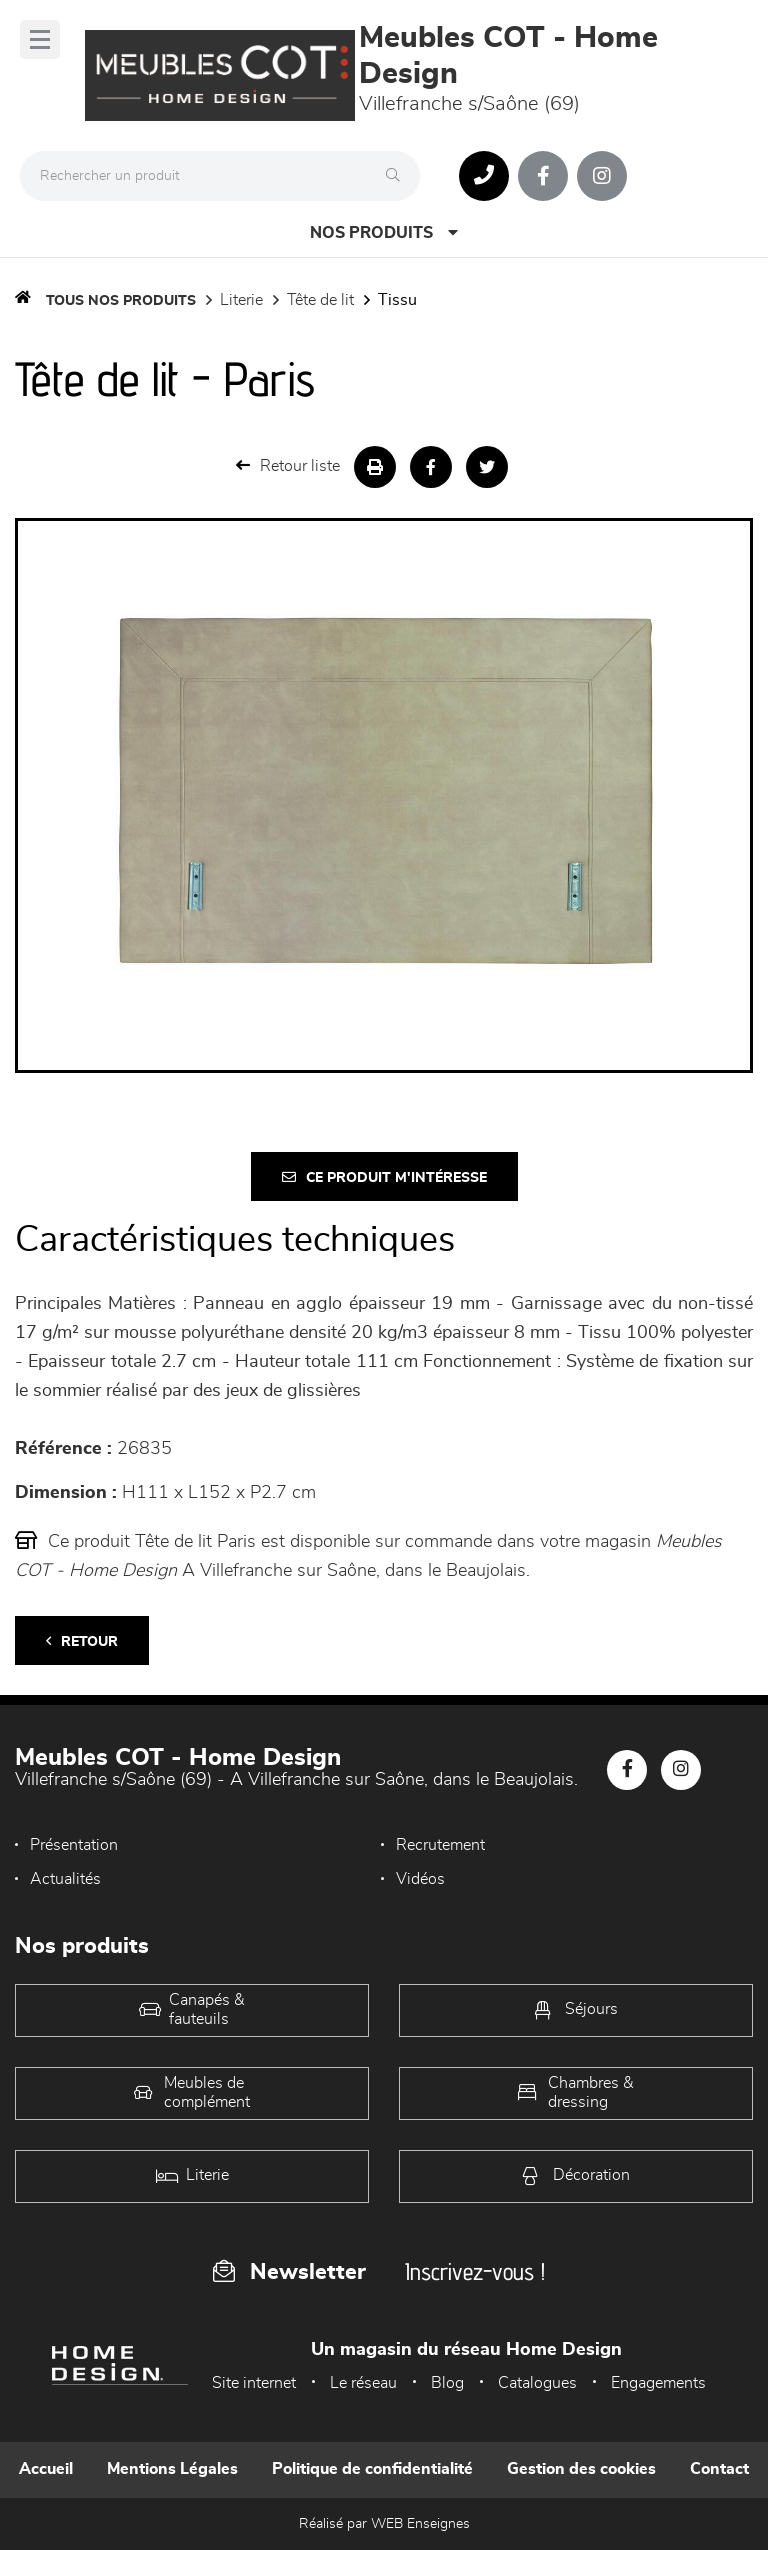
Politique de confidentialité (372, 2469)
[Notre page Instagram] (602, 176)
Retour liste (288, 465)
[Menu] (40, 39)
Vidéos (420, 1879)
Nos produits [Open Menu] (384, 232)
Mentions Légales (172, 2469)
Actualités (65, 1879)
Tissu (397, 300)
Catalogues (537, 2383)
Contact (719, 2469)
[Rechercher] (398, 176)
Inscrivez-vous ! (475, 2271)
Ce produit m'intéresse (384, 1177)
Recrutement (440, 1845)
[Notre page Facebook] (543, 176)
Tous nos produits (121, 301)
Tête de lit (320, 300)
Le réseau (363, 2383)
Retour (82, 1641)
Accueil (46, 2469)
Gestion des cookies (581, 2469)
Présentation (74, 1845)
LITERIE (241, 300)
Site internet (254, 2383)
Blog (447, 2383)
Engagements (658, 2383)
